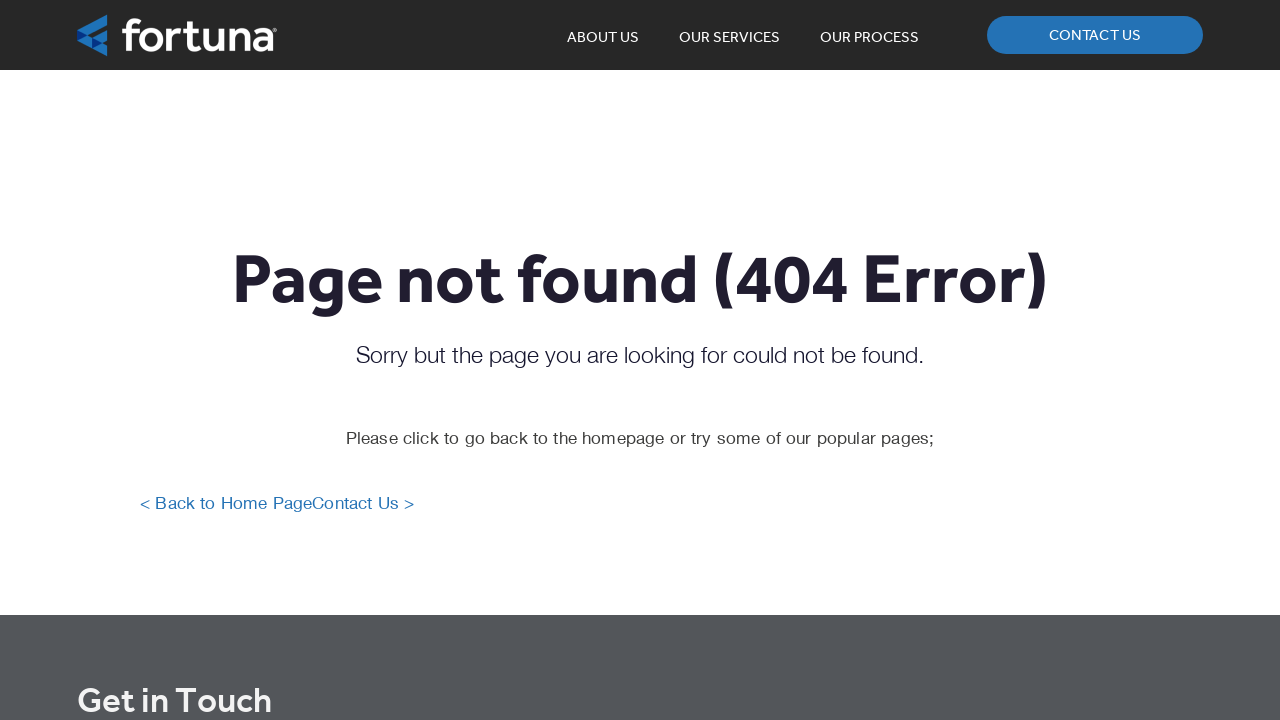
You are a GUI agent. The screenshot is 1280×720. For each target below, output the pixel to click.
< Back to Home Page (226, 502)
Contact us (1095, 35)
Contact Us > (363, 502)
